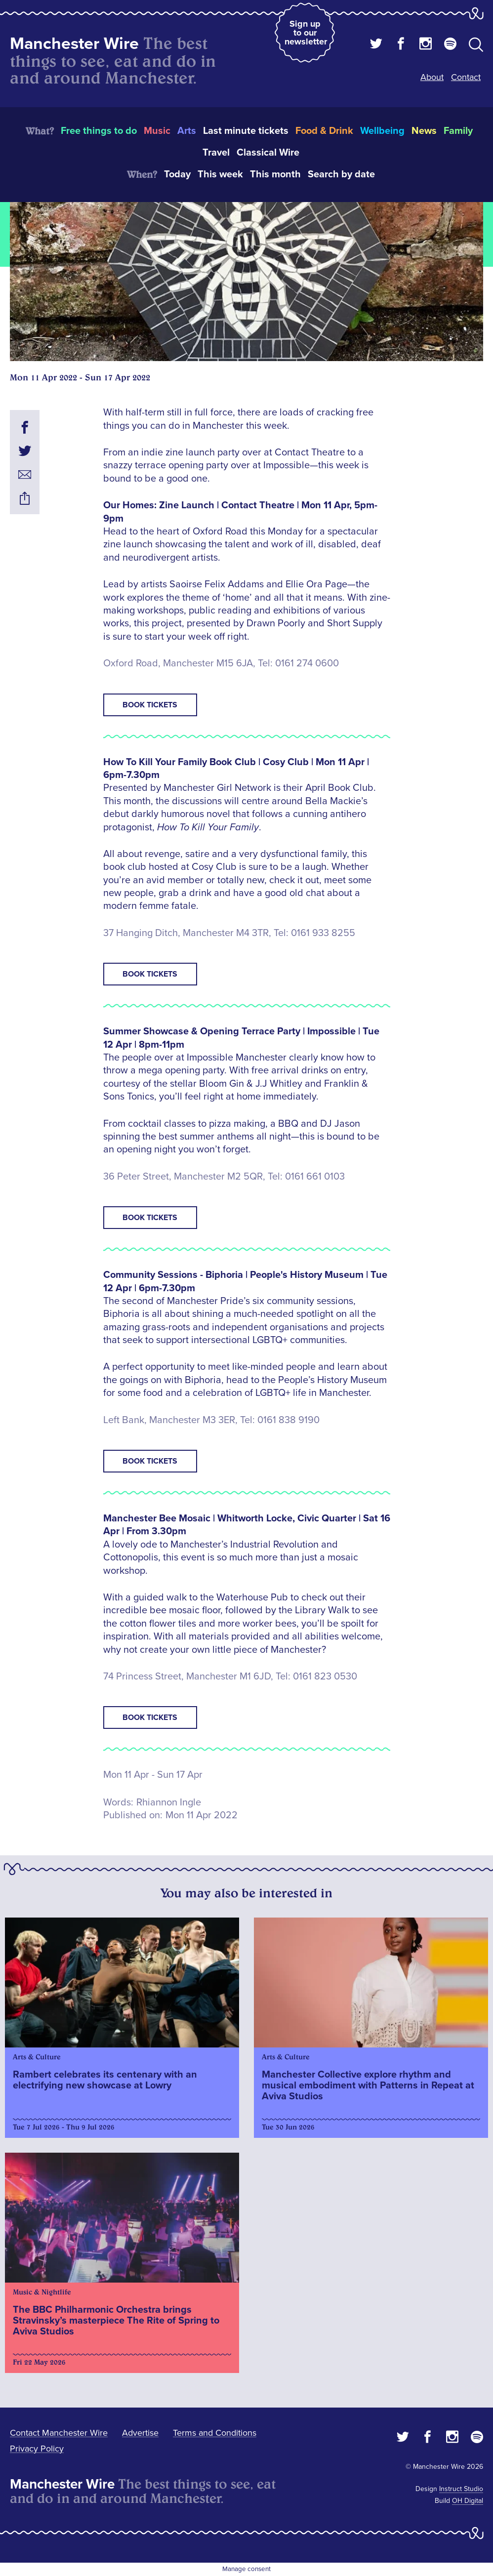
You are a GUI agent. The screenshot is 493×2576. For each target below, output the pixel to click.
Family (458, 131)
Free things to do (99, 131)
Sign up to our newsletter (306, 32)
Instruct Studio (461, 2489)
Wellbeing (382, 131)
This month (275, 174)
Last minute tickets (245, 131)
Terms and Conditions (214, 2432)
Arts (186, 131)
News (424, 131)
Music (157, 131)
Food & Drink (324, 131)
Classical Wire (268, 153)
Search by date (341, 174)
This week (220, 174)
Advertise (140, 2432)
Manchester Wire (74, 44)
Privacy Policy (37, 2448)
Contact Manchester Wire (59, 2432)
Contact (466, 77)
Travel (216, 153)
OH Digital (467, 2500)
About (432, 77)
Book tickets (150, 705)
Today (177, 174)
